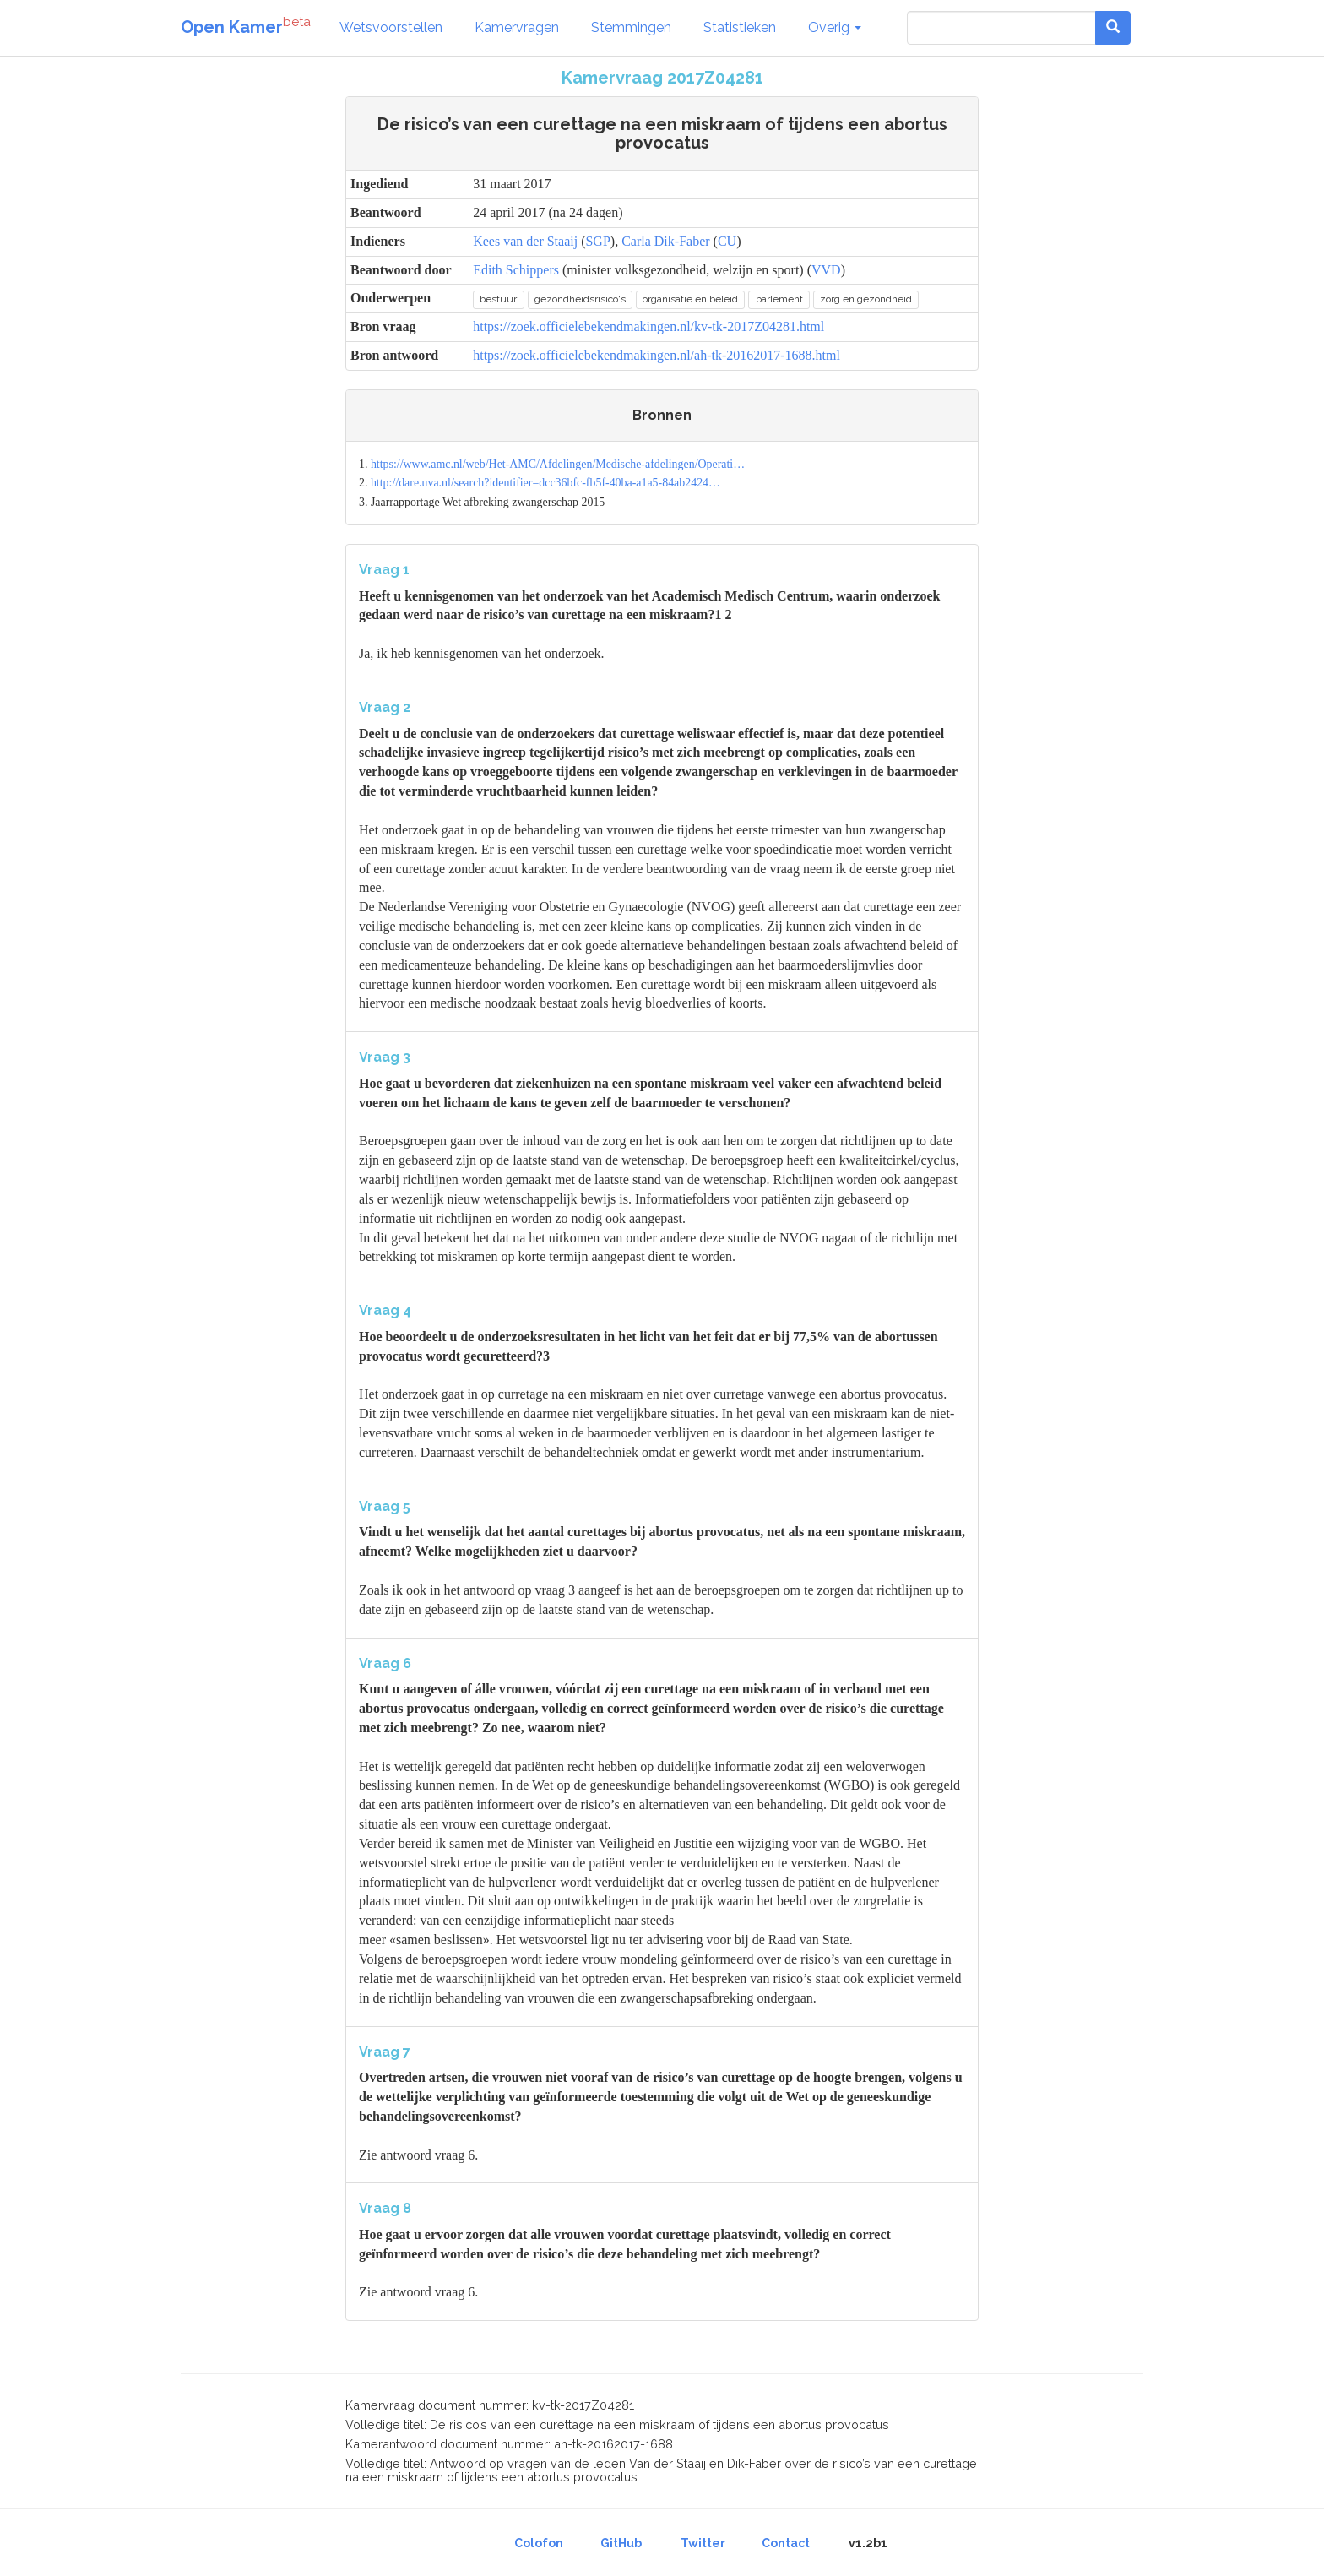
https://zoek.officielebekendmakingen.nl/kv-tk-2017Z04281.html (648, 326)
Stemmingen (631, 27)
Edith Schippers (516, 270)
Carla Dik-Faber (665, 241)
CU (727, 241)
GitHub (621, 2543)
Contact (786, 2543)
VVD (826, 270)
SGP (597, 241)
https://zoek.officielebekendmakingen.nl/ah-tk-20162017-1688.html (656, 355)
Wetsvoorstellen (390, 27)
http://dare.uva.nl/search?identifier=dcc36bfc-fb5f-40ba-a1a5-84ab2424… (545, 482)
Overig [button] (834, 27)
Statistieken (739, 27)
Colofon (538, 2543)
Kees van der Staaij (525, 241)
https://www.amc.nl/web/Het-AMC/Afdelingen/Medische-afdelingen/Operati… (558, 464)
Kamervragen (517, 27)
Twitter (703, 2543)
